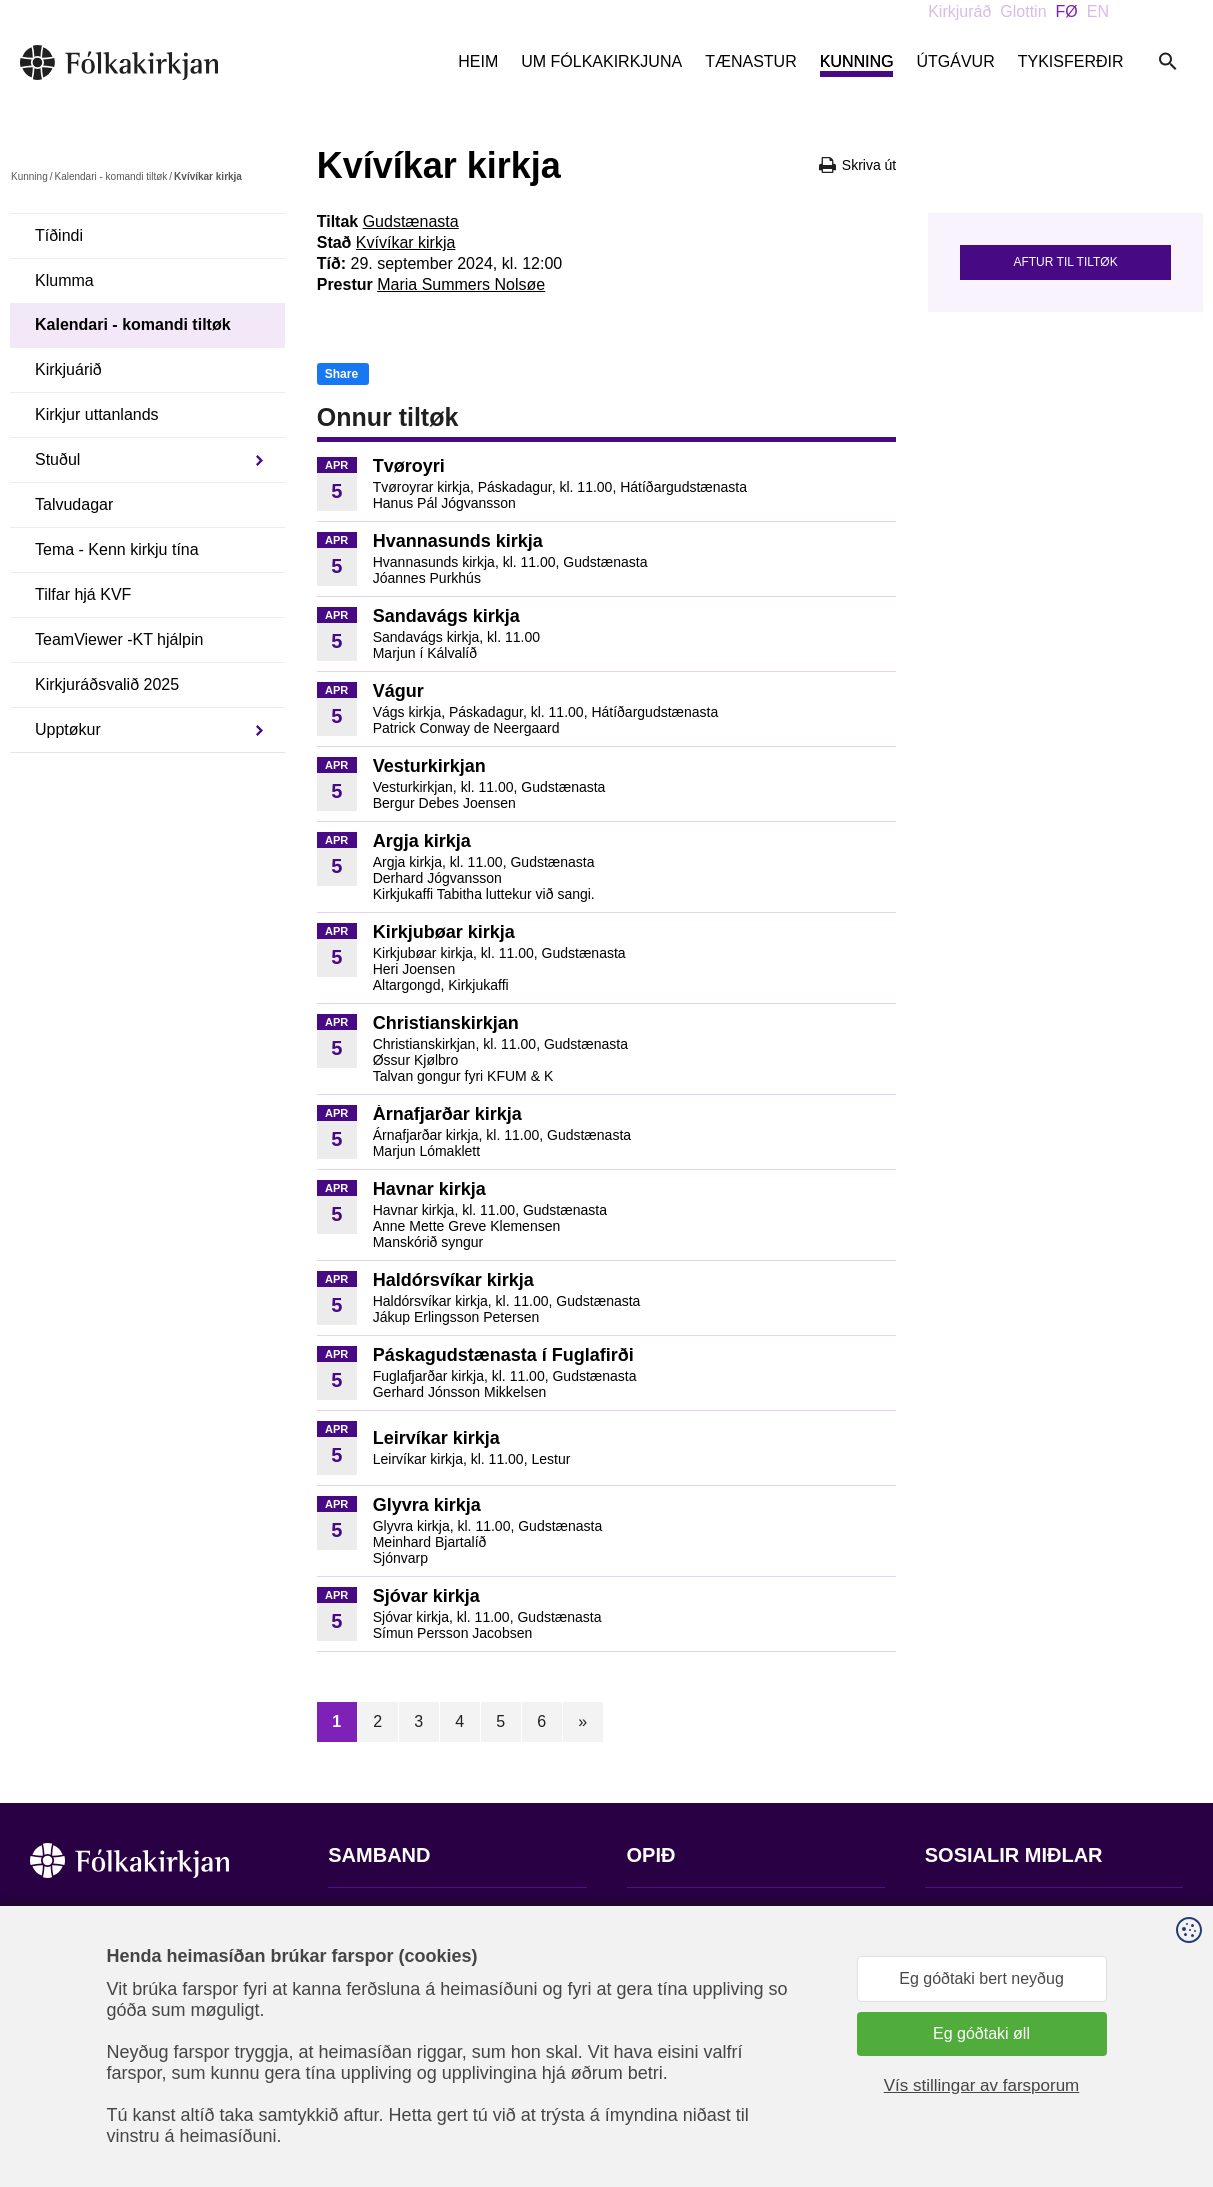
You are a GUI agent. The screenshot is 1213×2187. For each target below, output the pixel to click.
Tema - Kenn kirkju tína (117, 549)
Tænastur (751, 61)
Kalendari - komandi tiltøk (110, 176)
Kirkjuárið (68, 369)
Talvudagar (74, 504)
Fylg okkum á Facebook (1010, 1916)
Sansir (1166, 2088)
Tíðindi (59, 235)
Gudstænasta (411, 221)
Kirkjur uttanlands (97, 414)
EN (1098, 11)
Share (341, 374)
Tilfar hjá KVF (83, 594)
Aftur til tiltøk (1065, 262)
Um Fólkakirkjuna (601, 61)
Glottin (1023, 11)
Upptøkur (68, 729)
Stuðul (57, 459)
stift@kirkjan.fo (380, 2054)
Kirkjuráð (959, 11)
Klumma (64, 280)
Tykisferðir (1071, 61)
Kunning (857, 61)
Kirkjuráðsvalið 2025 (107, 684)
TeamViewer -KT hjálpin (119, 639)
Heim (478, 61)
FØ (1067, 11)
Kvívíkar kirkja (406, 242)
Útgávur (955, 61)
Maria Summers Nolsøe (461, 284)
